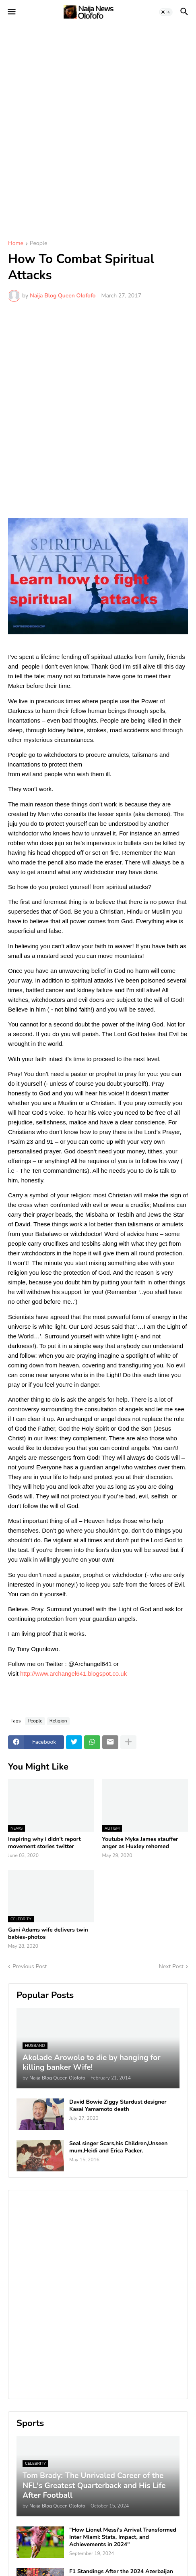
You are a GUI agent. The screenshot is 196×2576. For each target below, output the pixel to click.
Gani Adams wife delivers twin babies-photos (48, 1933)
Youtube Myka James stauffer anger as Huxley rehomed (140, 1843)
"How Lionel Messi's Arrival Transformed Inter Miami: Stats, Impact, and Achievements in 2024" (122, 2537)
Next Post (171, 1966)
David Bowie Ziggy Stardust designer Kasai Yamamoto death (118, 2105)
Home (15, 244)
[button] (11, 12)
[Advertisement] (98, 126)
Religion (58, 1721)
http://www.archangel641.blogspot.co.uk (73, 1673)
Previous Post (29, 1966)
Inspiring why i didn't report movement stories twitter (44, 1843)
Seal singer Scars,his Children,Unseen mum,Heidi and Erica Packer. (118, 2147)
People (38, 244)
